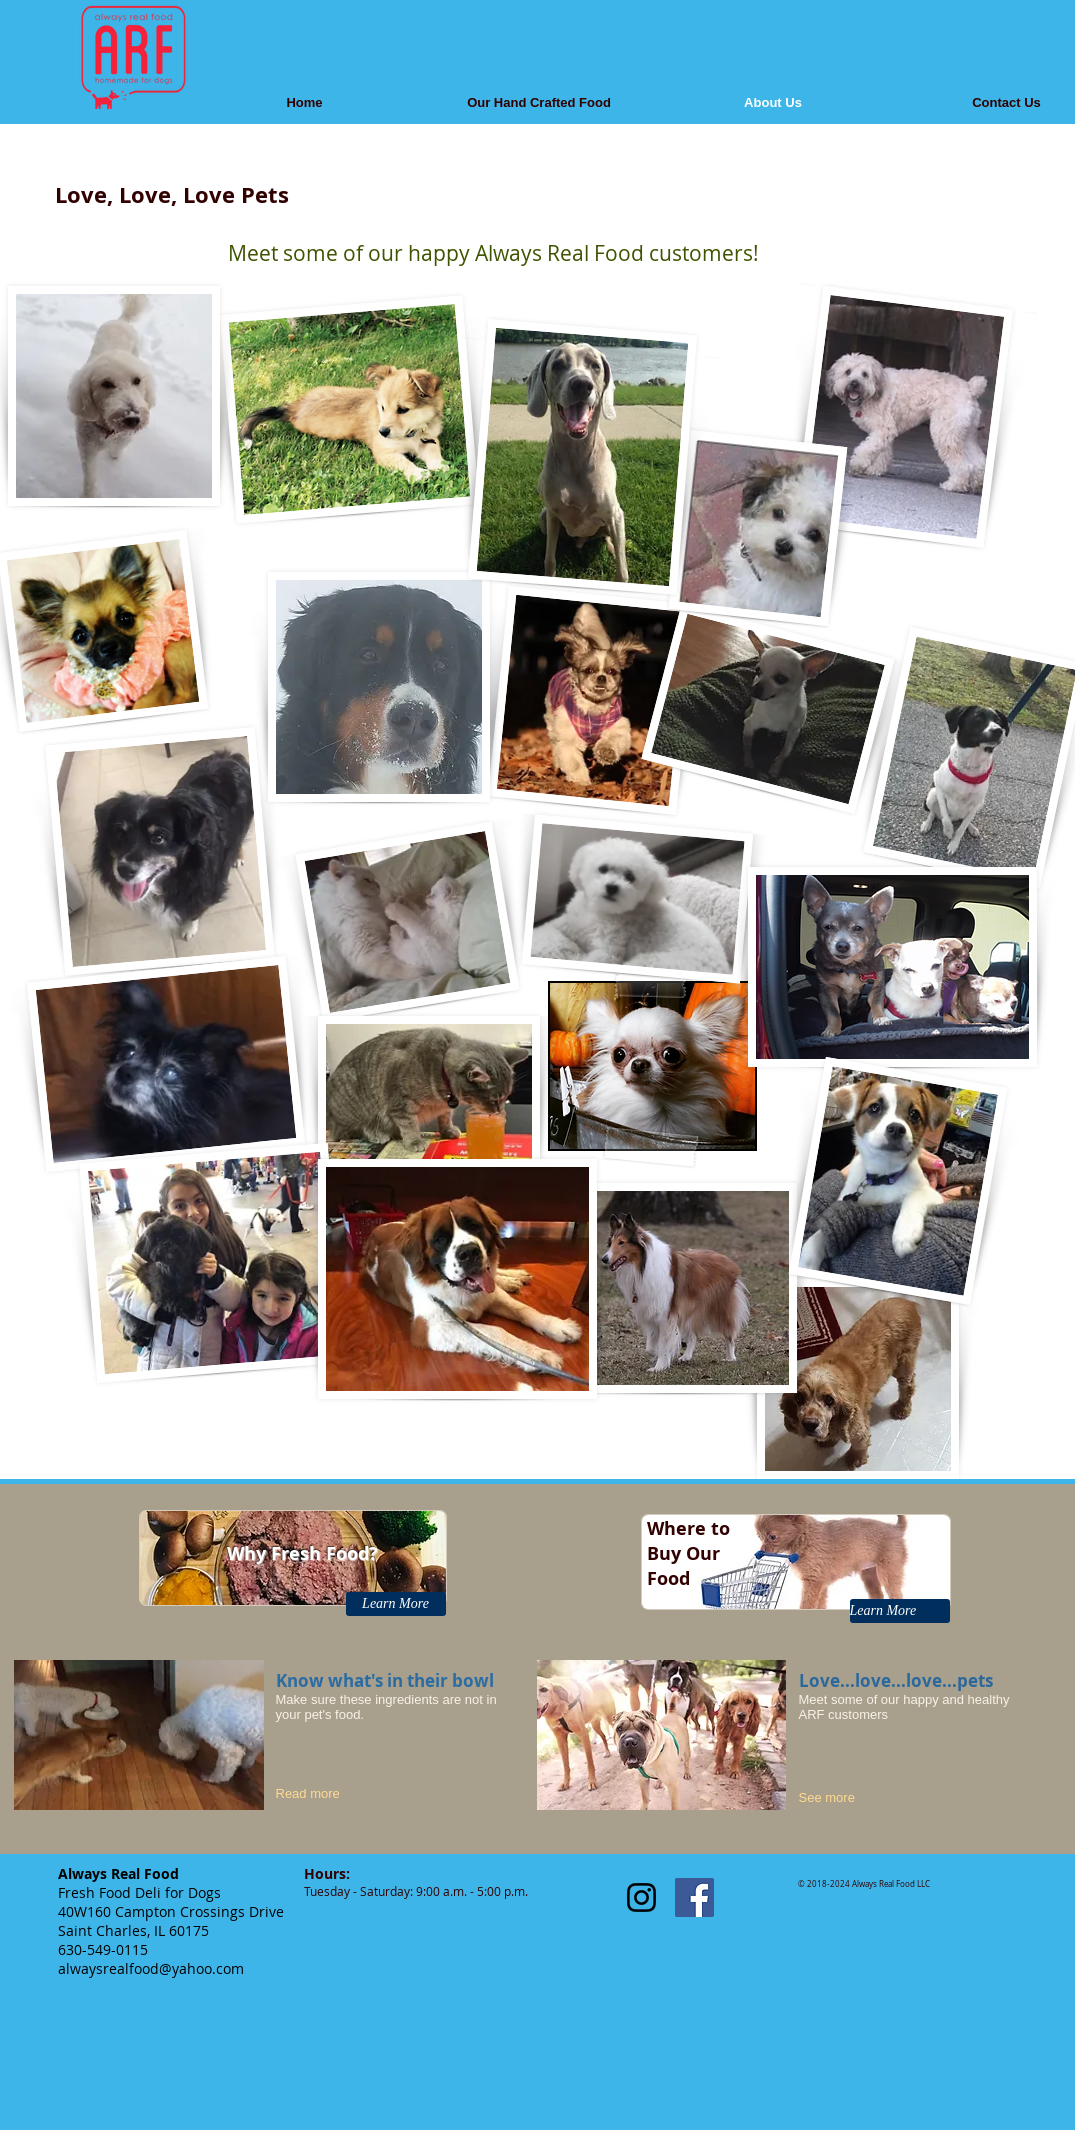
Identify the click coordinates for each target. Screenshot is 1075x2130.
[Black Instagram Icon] (641, 1897)
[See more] (841, 1798)
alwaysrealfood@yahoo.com (151, 1968)
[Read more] (324, 1794)
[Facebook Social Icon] (694, 1897)
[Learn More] (396, 1604)
